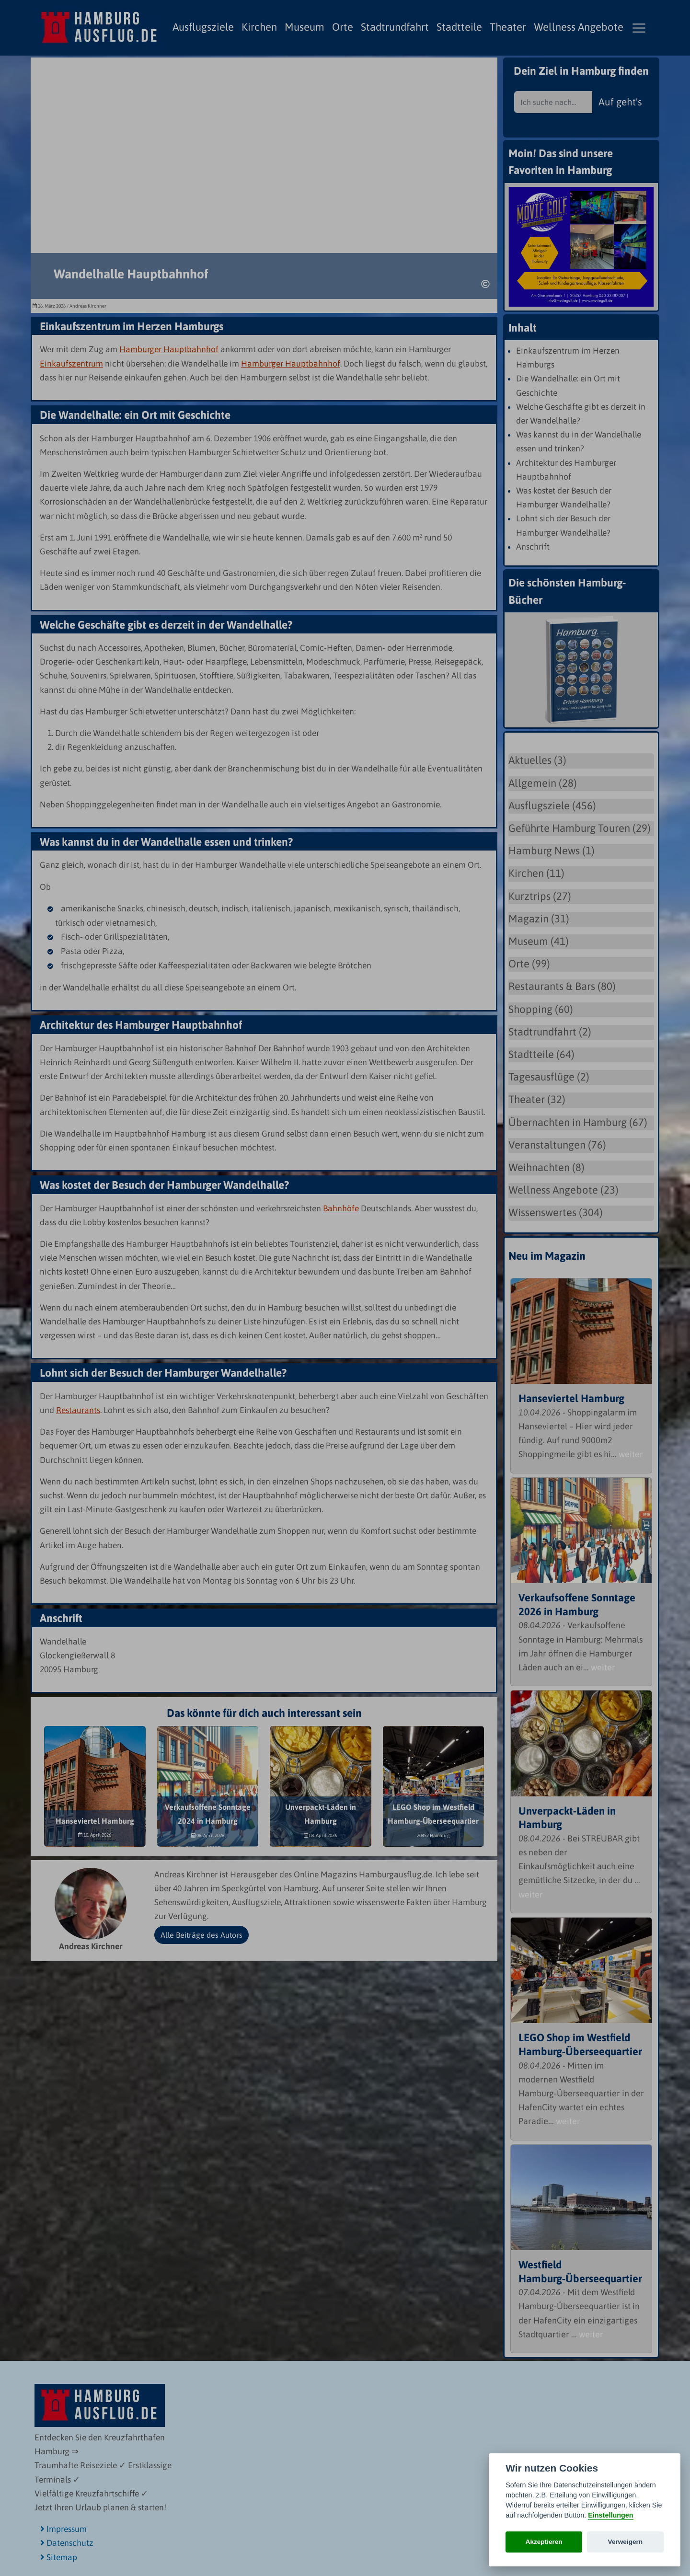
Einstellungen (610, 2515)
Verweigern (625, 2541)
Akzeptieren (544, 2541)
